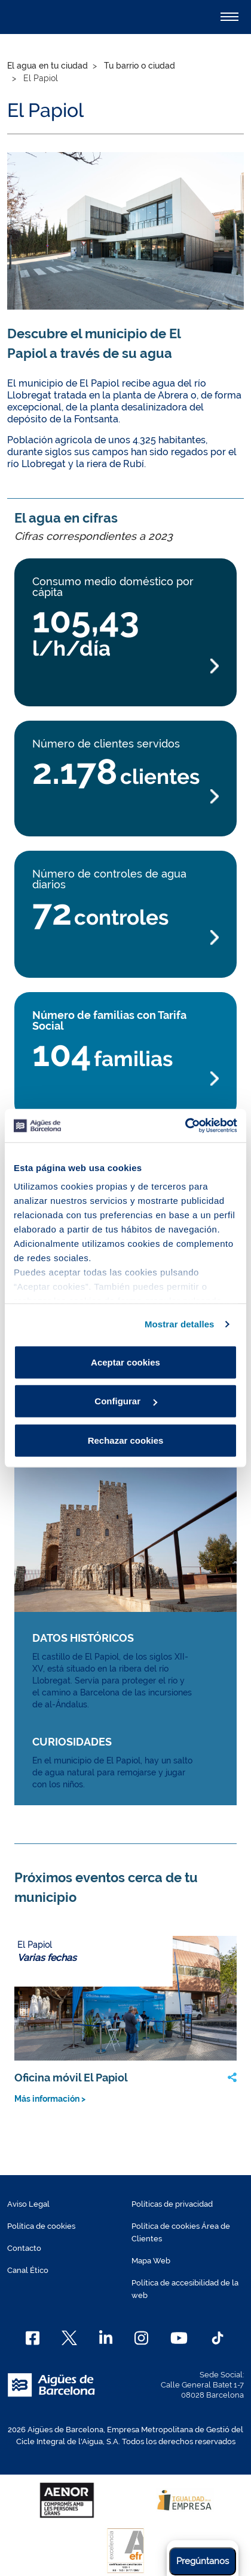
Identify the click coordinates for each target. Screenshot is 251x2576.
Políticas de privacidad (172, 2204)
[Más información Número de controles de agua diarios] (125, 937)
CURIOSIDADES (72, 1741)
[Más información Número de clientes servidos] (125, 796)
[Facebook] (32, 2338)
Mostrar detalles (180, 1324)
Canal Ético (27, 2270)
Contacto (24, 2248)
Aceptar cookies (125, 1362)
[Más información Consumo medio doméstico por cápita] (125, 666)
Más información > (49, 2099)
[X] (69, 2338)
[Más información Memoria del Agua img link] (125, 1537)
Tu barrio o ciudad (139, 65)
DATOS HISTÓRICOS (83, 1638)
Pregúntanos (202, 2561)
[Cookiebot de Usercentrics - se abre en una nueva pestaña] (185, 1125)
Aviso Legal (28, 2204)
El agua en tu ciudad (47, 65)
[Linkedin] (106, 2338)
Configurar (125, 1401)
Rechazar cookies (126, 1440)
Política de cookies (41, 2226)
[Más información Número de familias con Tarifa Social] (125, 1078)
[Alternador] (229, 17)
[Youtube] (179, 2338)
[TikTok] (217, 2338)
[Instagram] (141, 2338)
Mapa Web (150, 2260)
